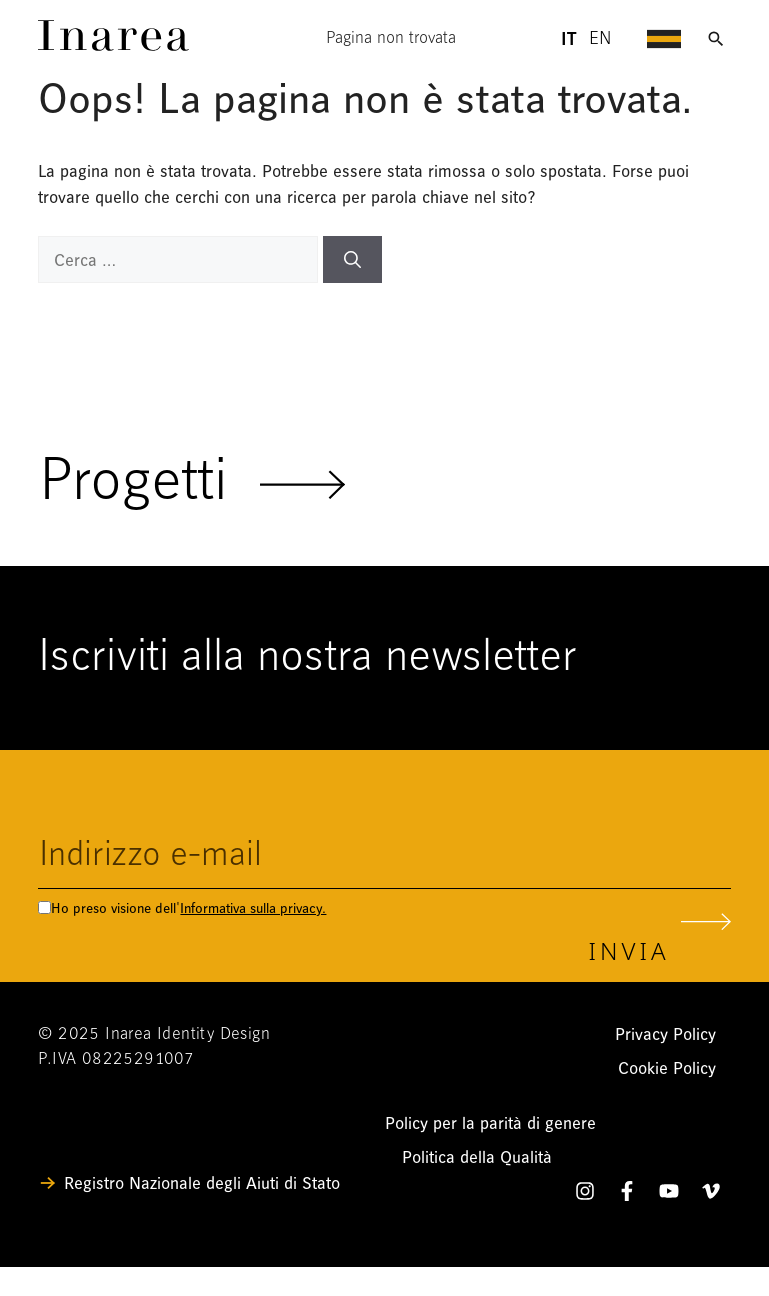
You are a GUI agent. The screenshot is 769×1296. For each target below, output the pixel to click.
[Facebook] (627, 1195)
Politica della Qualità (477, 1157)
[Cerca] (352, 260)
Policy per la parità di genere (490, 1123)
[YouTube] (669, 1195)
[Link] (113, 45)
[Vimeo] (711, 1195)
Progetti (192, 484)
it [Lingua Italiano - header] (568, 39)
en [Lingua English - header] (600, 39)
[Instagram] (585, 1195)
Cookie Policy (667, 1068)
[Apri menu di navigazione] (664, 39)
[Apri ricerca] (716, 39)
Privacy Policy (665, 1034)
